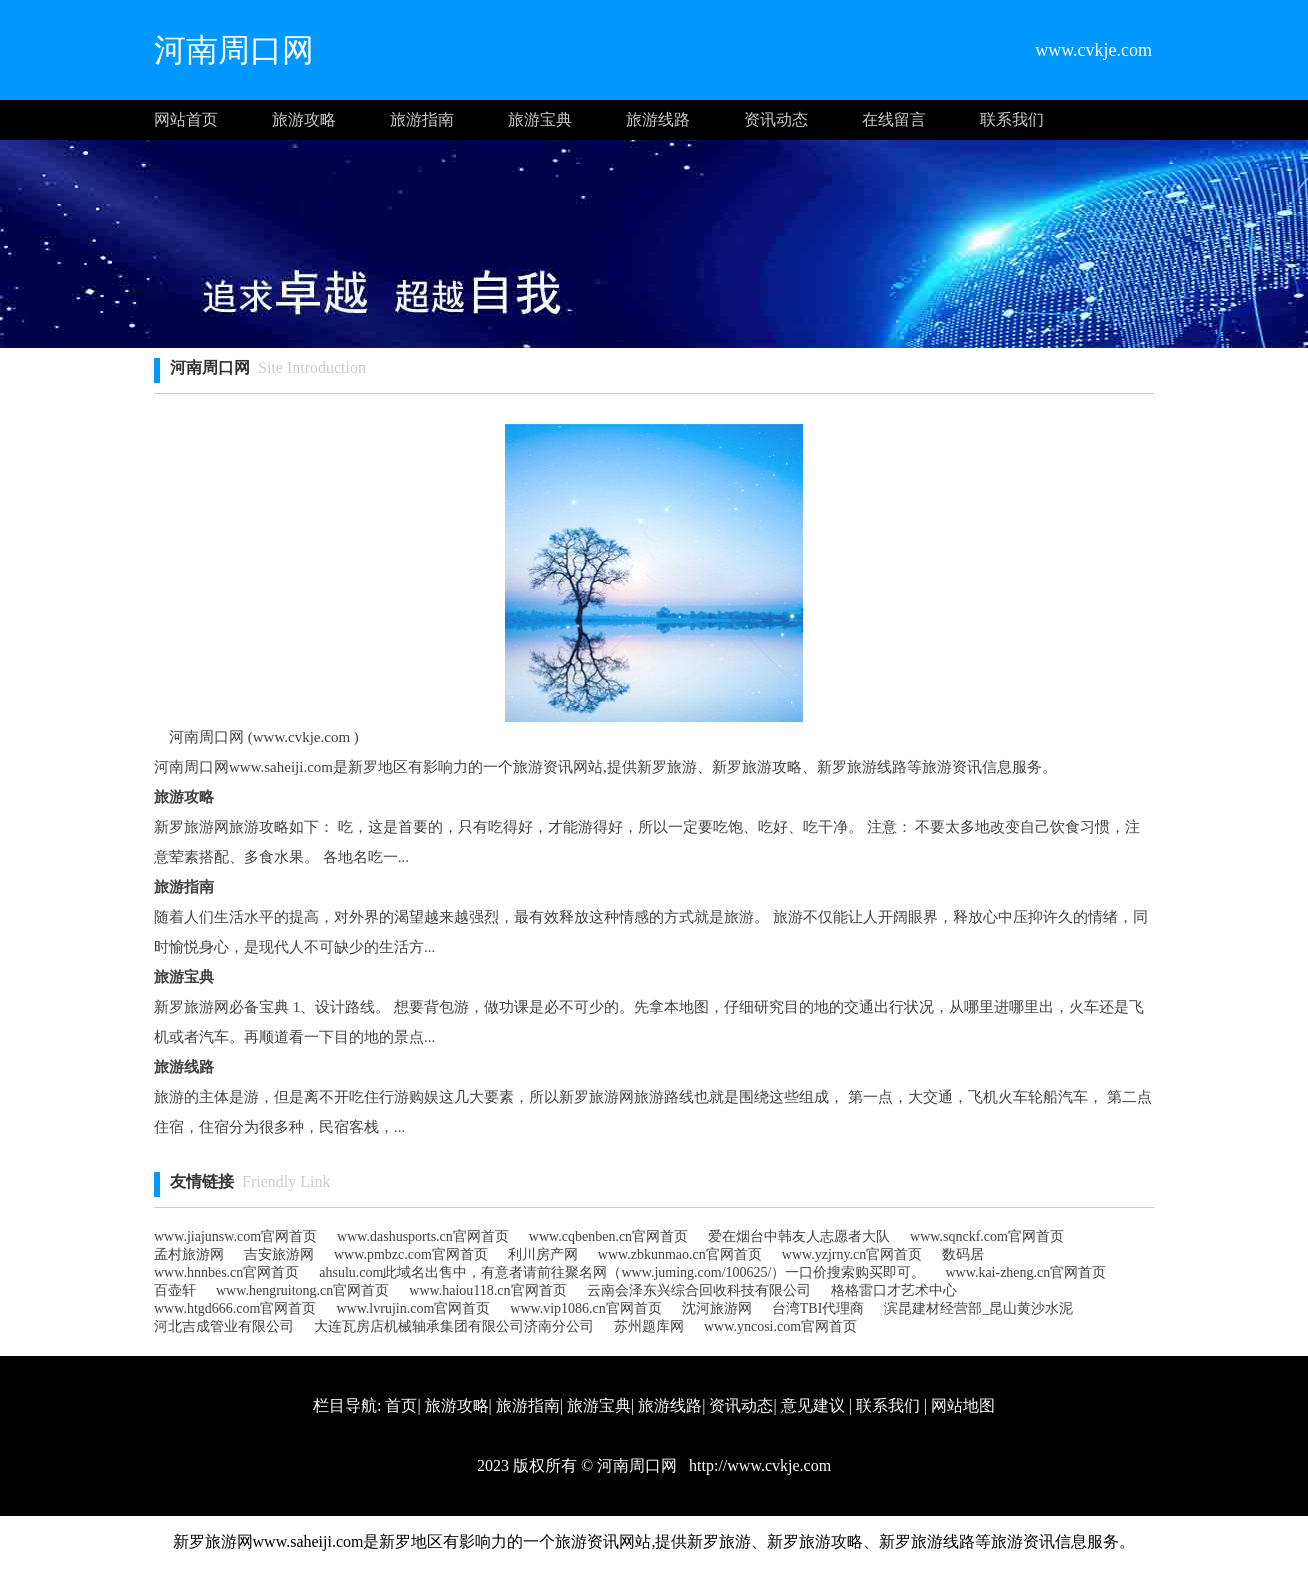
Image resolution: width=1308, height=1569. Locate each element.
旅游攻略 (304, 119)
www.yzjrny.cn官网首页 (852, 1254)
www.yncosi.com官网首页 (780, 1326)
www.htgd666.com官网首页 (235, 1308)
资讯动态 (776, 119)
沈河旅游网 (717, 1308)
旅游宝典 (540, 119)
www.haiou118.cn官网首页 (487, 1290)
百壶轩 (175, 1290)
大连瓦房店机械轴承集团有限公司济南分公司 (454, 1326)
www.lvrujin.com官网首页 (413, 1308)
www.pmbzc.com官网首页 (411, 1254)
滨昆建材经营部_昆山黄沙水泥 (978, 1308)
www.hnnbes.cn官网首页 (226, 1272)
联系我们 (1012, 119)
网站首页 (186, 119)
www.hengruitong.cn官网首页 (302, 1290)
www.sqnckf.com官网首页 (987, 1236)
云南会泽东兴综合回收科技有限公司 (699, 1290)
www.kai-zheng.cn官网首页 (1025, 1272)
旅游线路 (658, 119)
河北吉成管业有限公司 (224, 1326)
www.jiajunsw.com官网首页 (235, 1236)
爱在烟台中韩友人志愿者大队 (799, 1236)
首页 (401, 1405)
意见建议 (813, 1405)
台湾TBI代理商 (818, 1308)
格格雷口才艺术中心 (894, 1290)
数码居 (963, 1254)
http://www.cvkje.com (758, 1465)
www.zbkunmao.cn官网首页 (680, 1254)
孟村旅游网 (189, 1254)
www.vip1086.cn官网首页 (586, 1308)
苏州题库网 (649, 1326)
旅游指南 (422, 119)
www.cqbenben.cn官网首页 (608, 1236)
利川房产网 (543, 1254)
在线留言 (894, 119)
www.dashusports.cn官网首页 (423, 1236)
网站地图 (963, 1405)
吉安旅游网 (279, 1254)
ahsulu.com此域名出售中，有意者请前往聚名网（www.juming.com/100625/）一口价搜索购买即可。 (622, 1272)
